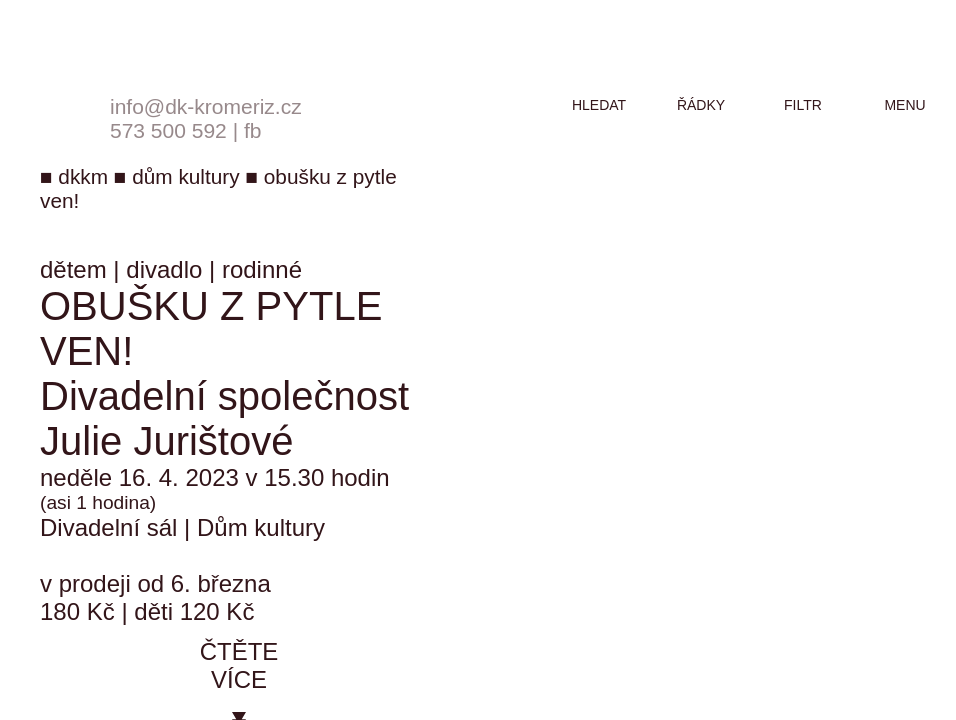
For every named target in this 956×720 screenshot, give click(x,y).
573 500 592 (168, 130)
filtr (803, 105)
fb (253, 130)
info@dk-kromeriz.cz (206, 106)
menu (904, 105)
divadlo (164, 269)
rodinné (262, 269)
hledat (599, 105)
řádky (701, 105)
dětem (73, 269)
